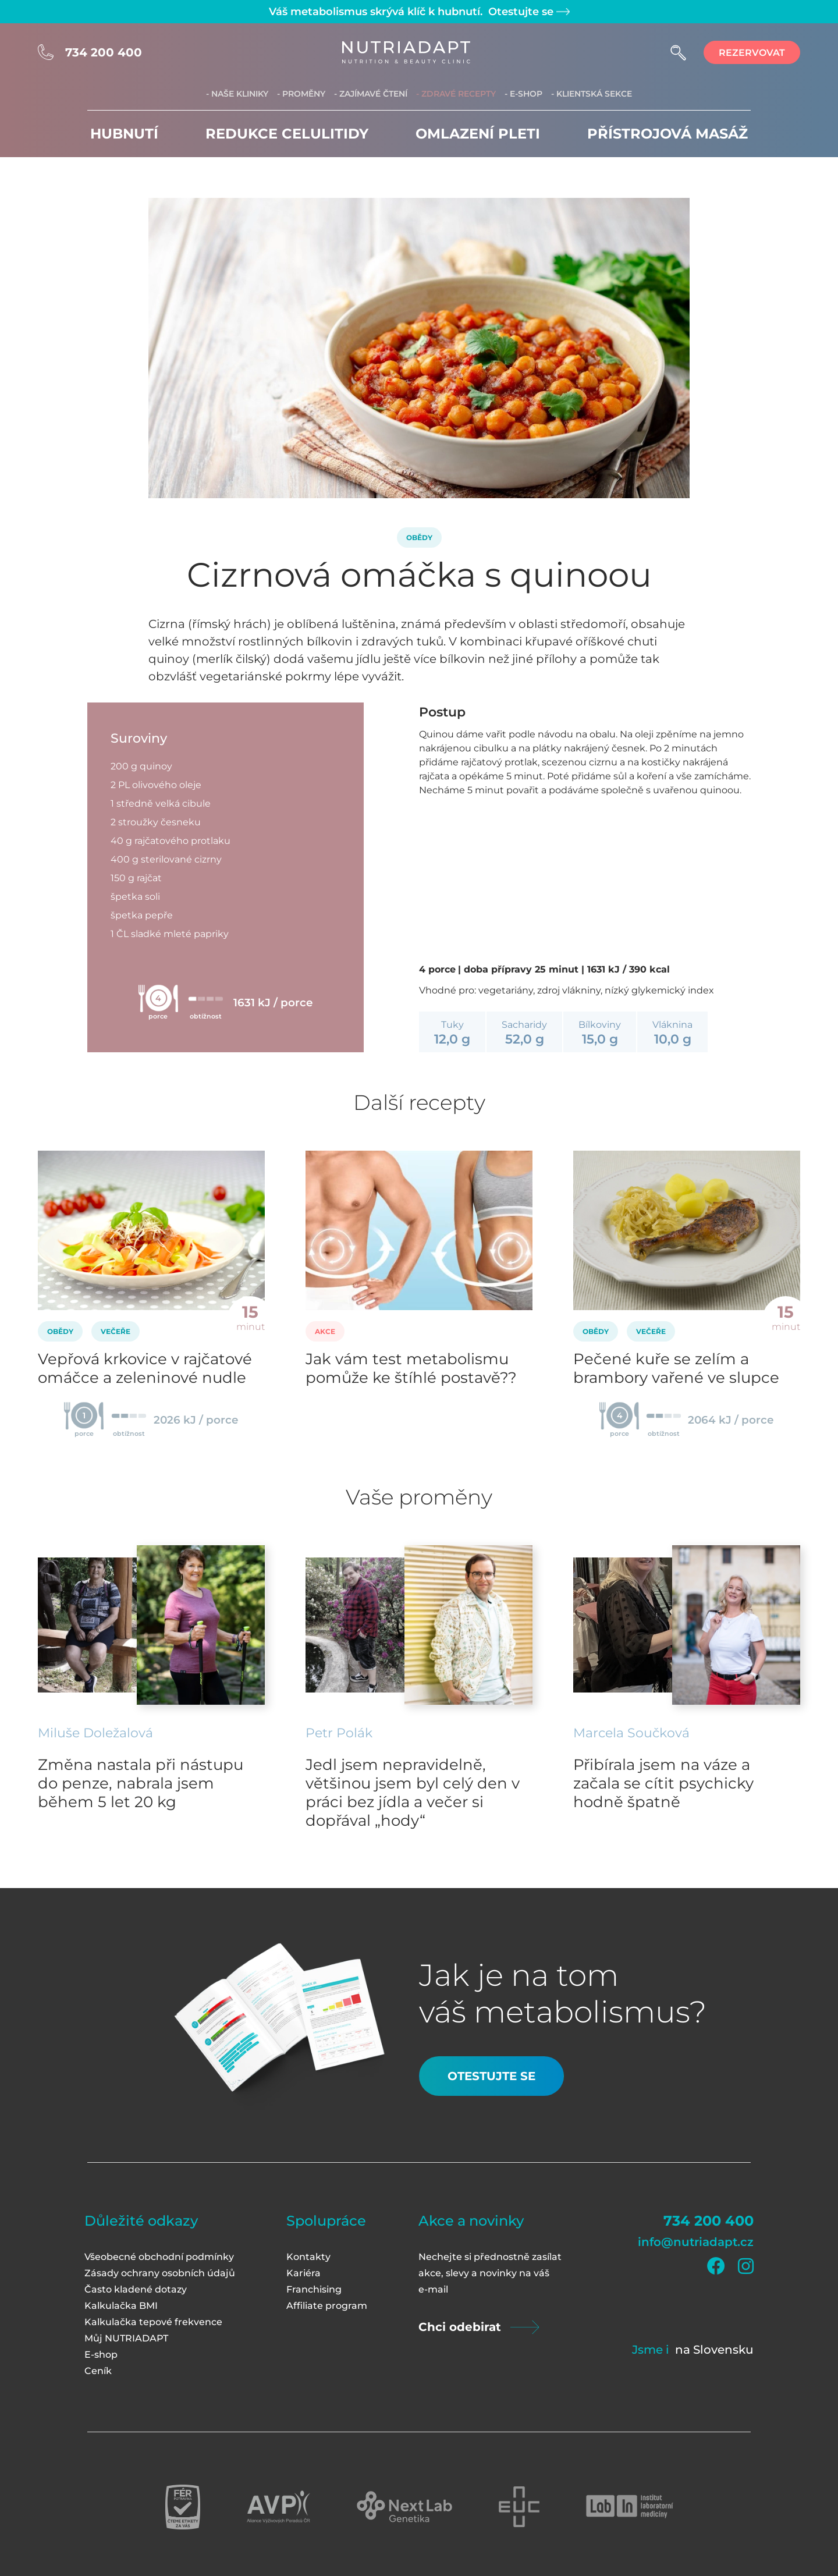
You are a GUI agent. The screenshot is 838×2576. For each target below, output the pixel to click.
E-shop (101, 2354)
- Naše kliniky (237, 93)
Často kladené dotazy (135, 2289)
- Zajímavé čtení (370, 93)
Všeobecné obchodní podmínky (159, 2256)
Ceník (98, 2370)
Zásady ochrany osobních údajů (159, 2273)
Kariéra (303, 2273)
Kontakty (308, 2256)
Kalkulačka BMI (121, 2305)
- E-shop (523, 93)
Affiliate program (326, 2305)
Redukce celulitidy (286, 133)
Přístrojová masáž (667, 133)
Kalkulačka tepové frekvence (153, 2321)
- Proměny (301, 93)
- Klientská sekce (591, 93)
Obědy (419, 537)
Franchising (314, 2289)
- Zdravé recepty (456, 93)
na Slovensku (714, 2350)
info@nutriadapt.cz (696, 2242)
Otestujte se (527, 11)
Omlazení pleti (478, 133)
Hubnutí (124, 133)
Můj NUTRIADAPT (126, 2338)
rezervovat (752, 52)
